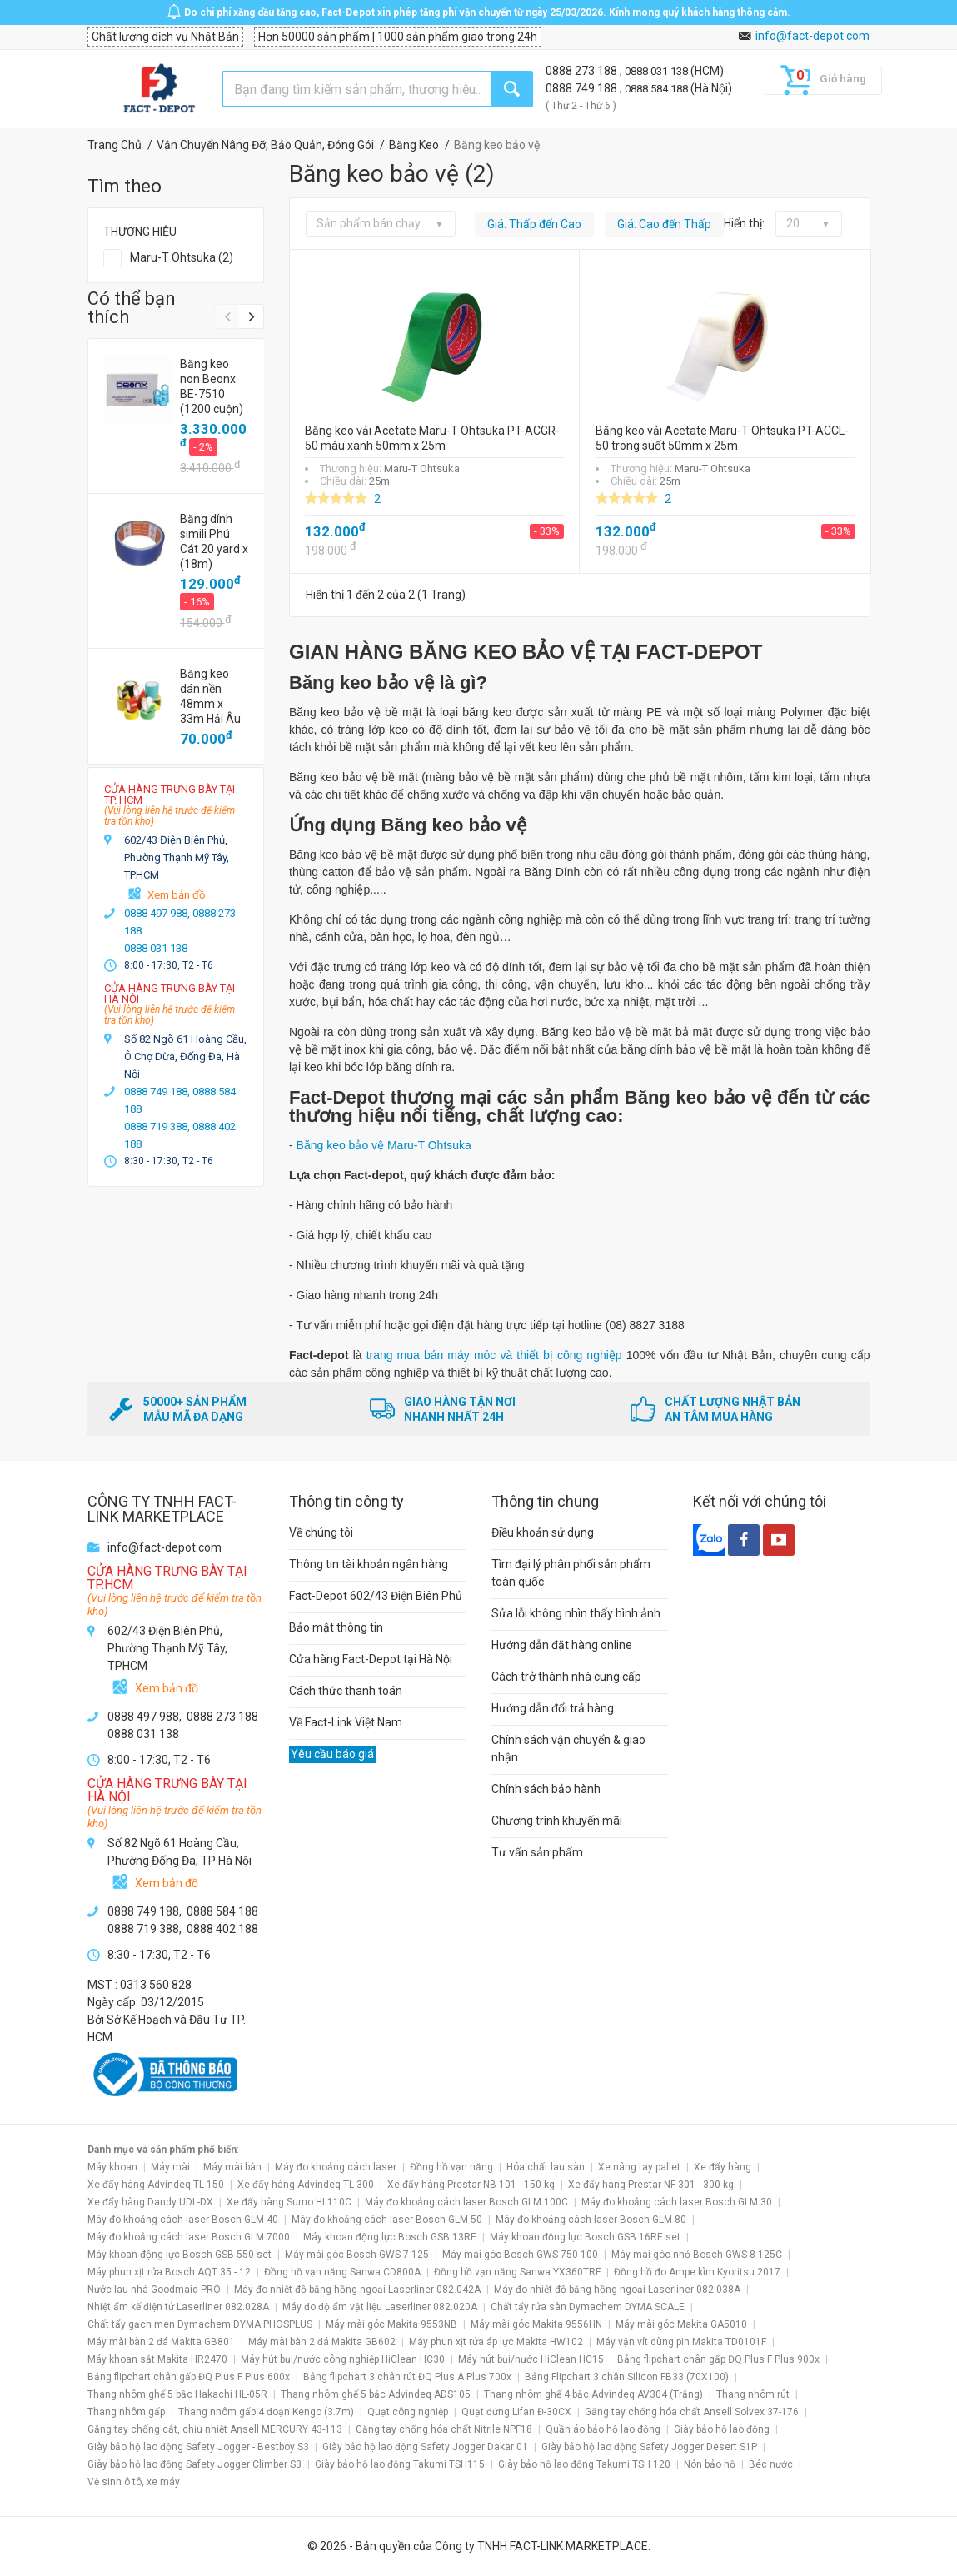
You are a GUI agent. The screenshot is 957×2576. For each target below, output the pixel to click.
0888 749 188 (583, 88)
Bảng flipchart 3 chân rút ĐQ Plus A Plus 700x (407, 2377)
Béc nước (771, 2464)
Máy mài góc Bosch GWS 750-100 (520, 2254)
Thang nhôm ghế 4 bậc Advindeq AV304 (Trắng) (593, 2394)
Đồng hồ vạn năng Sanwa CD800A (342, 2272)
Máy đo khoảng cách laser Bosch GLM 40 (182, 2219)
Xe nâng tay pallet (639, 2167)
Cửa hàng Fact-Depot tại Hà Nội (370, 1659)
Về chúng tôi (321, 1532)
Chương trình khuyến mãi (556, 1820)
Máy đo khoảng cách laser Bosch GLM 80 (591, 2219)
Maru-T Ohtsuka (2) (181, 257)
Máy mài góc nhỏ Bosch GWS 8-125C (696, 2254)
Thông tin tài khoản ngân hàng (368, 1564)
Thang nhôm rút (753, 2394)
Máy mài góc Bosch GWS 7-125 (357, 2254)
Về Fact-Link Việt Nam (345, 1722)
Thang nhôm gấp (126, 2412)
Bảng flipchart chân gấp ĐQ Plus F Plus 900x (718, 2359)
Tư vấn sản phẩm (537, 1852)
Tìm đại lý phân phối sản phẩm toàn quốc (570, 1572)
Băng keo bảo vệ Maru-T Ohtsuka (384, 1145)
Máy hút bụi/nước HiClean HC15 (531, 2359)
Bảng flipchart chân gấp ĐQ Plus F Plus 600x (188, 2377)
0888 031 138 (657, 71)
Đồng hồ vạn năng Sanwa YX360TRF (517, 2272)
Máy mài (170, 2167)
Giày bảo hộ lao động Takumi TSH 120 (584, 2464)
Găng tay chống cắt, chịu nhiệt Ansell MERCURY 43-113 (214, 2429)
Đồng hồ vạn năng (451, 2167)
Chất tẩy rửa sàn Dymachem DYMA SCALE (588, 2307)
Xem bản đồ (176, 895)
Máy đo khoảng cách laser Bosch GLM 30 (676, 2202)
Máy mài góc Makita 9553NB (391, 2324)
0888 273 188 (583, 70)
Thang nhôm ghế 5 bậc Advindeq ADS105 (376, 2394)
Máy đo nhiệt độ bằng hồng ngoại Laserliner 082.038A (617, 2289)
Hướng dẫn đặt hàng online (561, 1645)
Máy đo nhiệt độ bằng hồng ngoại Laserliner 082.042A (357, 2289)
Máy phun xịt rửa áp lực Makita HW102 (496, 2342)
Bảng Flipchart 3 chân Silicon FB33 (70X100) (627, 2377)
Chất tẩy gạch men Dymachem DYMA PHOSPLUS (199, 2324)
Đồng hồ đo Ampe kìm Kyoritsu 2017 (697, 2272)
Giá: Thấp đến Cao (534, 224)
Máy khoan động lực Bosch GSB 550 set (179, 2254)
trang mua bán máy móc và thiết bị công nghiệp (492, 1355)
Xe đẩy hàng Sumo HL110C (289, 2202)
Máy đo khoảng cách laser (335, 2167)
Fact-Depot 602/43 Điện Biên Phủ (375, 1595)
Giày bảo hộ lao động (722, 2429)
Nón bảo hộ (709, 2464)
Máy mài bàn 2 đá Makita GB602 (322, 2342)
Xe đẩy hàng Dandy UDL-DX (150, 2202)
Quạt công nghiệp (407, 2412)
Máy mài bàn (232, 2167)
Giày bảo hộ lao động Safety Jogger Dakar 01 (425, 2447)
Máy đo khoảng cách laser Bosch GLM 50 (387, 2219)
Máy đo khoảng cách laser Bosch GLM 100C (466, 2202)
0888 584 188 (657, 88)
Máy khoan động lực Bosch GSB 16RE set (585, 2237)
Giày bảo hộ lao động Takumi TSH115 (400, 2464)
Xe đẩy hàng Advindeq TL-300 (305, 2184)
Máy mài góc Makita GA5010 (681, 2324)
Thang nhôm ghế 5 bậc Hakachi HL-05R (177, 2394)
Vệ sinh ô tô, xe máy (133, 2482)
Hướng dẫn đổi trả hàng (552, 1708)
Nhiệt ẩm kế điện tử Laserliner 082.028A (178, 2307)
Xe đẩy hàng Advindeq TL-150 (155, 2184)
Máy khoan (112, 2167)
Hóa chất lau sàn (545, 2167)
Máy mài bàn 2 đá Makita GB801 (161, 2342)
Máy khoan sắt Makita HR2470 (157, 2359)
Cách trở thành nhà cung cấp (566, 1676)
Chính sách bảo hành (546, 1789)
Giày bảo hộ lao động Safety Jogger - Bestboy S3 (198, 2447)
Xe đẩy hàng (722, 2167)
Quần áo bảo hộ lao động (603, 2429)
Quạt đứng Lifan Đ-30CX (516, 2412)
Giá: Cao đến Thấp (664, 224)
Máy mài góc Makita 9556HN (536, 2324)
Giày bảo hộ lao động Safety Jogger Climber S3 (194, 2464)
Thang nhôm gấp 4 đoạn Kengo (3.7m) (266, 2412)
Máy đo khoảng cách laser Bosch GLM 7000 (188, 2237)
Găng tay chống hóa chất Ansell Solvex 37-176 (692, 2412)
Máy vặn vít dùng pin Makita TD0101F (681, 2342)
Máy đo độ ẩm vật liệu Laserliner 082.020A (379, 2307)
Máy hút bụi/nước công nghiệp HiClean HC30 (343, 2359)
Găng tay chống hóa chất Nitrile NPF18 (444, 2429)
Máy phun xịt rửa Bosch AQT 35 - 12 (169, 2272)
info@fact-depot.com (812, 35)
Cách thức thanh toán (345, 1690)
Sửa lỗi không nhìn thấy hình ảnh (575, 1613)
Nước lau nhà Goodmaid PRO (154, 2289)
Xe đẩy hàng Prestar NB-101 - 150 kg (471, 2184)
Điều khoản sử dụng (542, 1532)
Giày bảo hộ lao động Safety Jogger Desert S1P (649, 2447)
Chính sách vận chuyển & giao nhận (568, 1748)
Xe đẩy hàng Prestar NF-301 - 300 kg (651, 2184)
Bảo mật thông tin (336, 1627)
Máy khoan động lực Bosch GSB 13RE (389, 2237)
